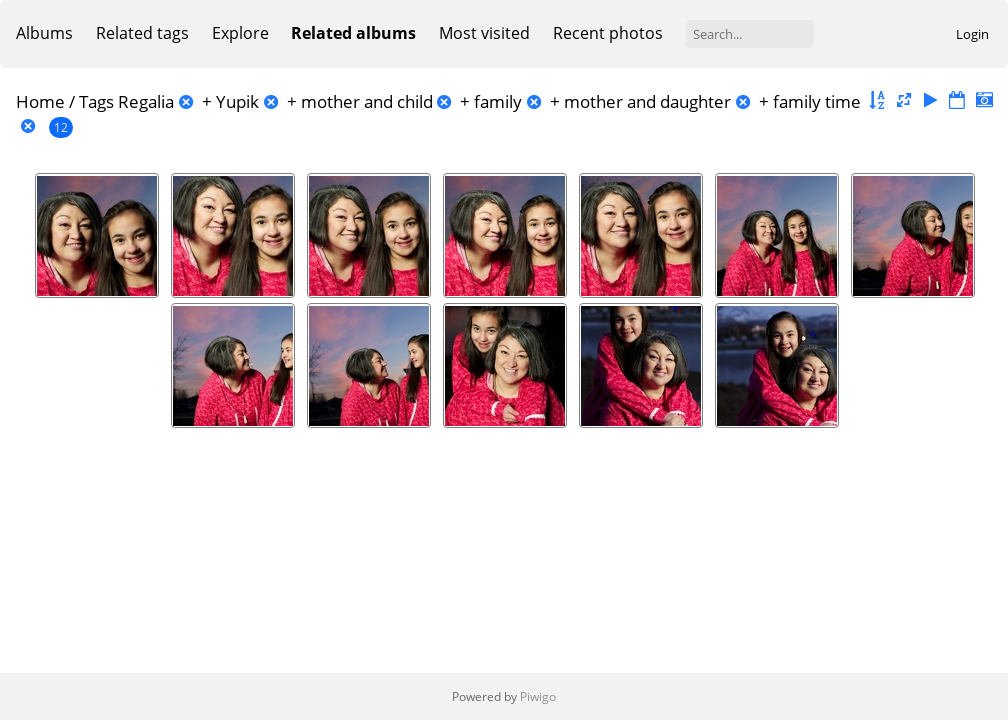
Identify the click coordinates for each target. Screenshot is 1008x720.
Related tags (142, 33)
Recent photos (608, 33)
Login (972, 34)
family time (817, 101)
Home (40, 101)
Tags (96, 101)
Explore (240, 33)
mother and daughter (647, 101)
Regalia (146, 101)
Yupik (237, 101)
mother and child (367, 101)
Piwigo (538, 696)
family (498, 101)
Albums (44, 33)
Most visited (484, 33)
